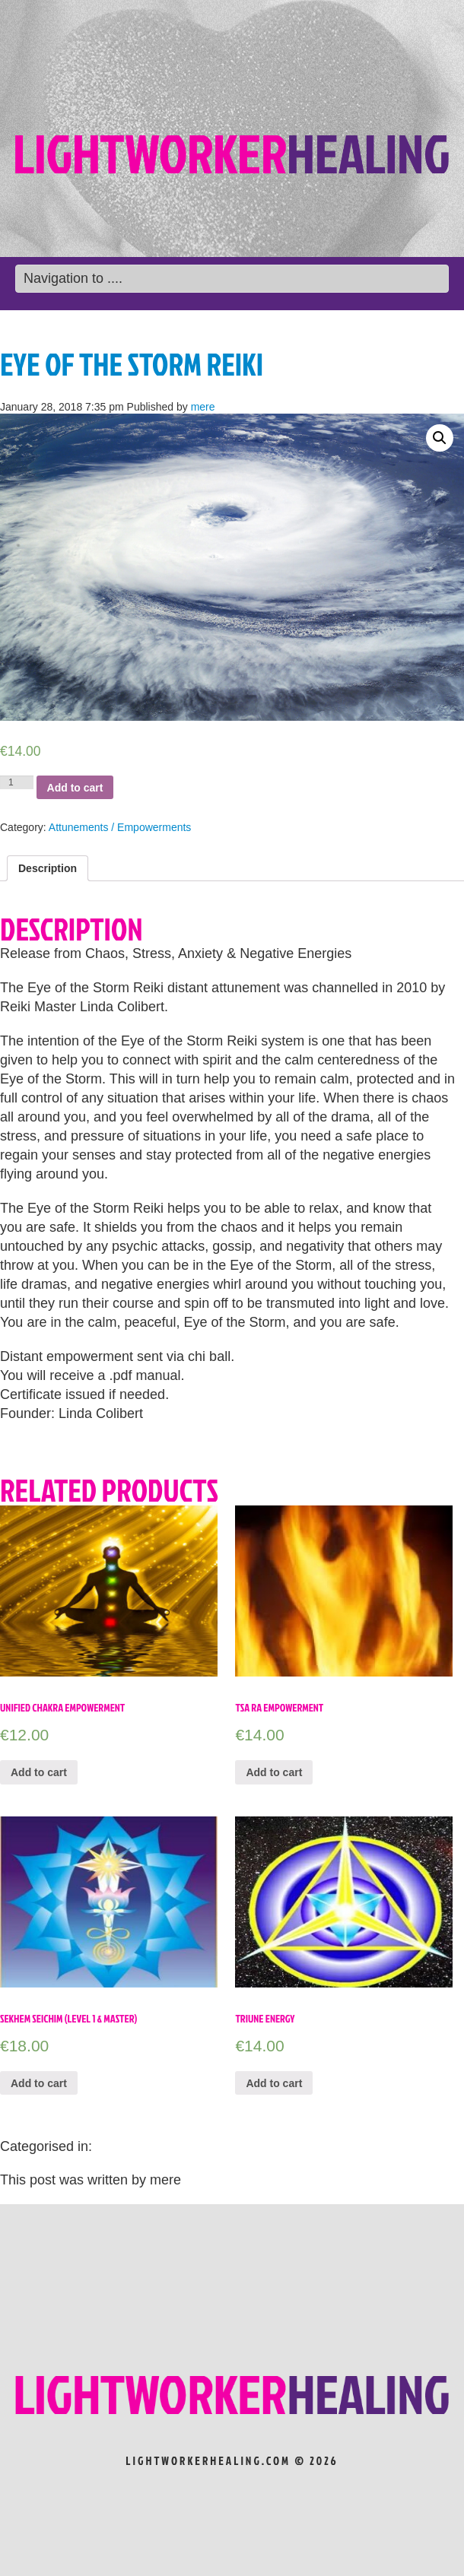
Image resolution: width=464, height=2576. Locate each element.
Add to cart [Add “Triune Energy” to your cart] (274, 2083)
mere (203, 407)
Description (47, 868)
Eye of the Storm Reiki (131, 364)
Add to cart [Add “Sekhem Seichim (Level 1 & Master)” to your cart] (39, 2083)
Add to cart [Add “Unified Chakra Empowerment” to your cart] (39, 1772)
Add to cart (75, 788)
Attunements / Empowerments (120, 827)
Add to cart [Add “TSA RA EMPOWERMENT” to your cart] (274, 1772)
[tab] (47, 868)
